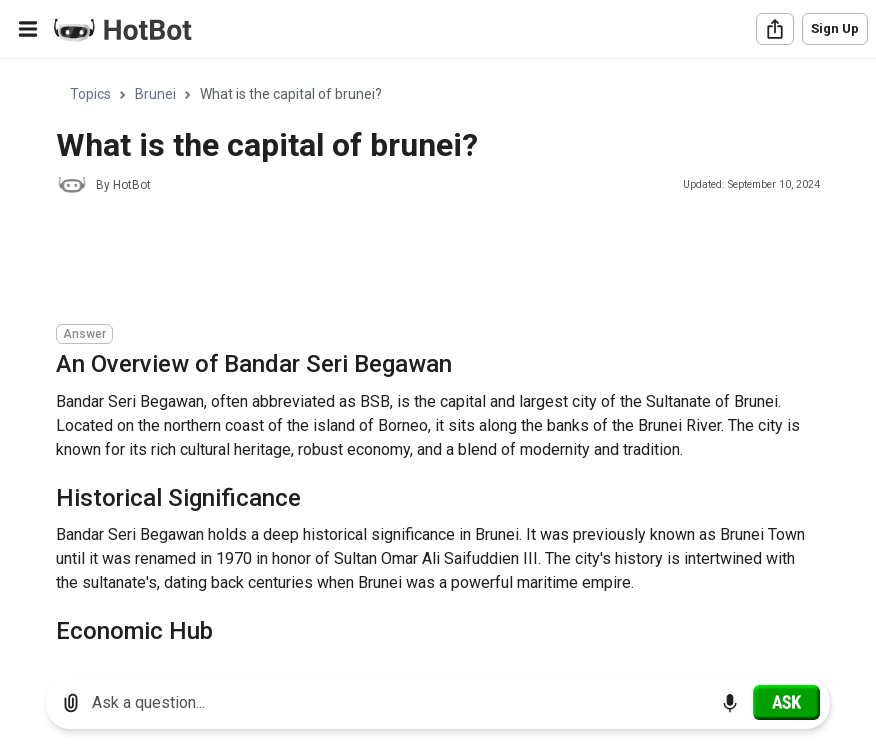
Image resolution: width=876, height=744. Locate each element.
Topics (90, 94)
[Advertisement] (420, 262)
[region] (438, 360)
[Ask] (786, 702)
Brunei (155, 94)
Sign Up (835, 28)
